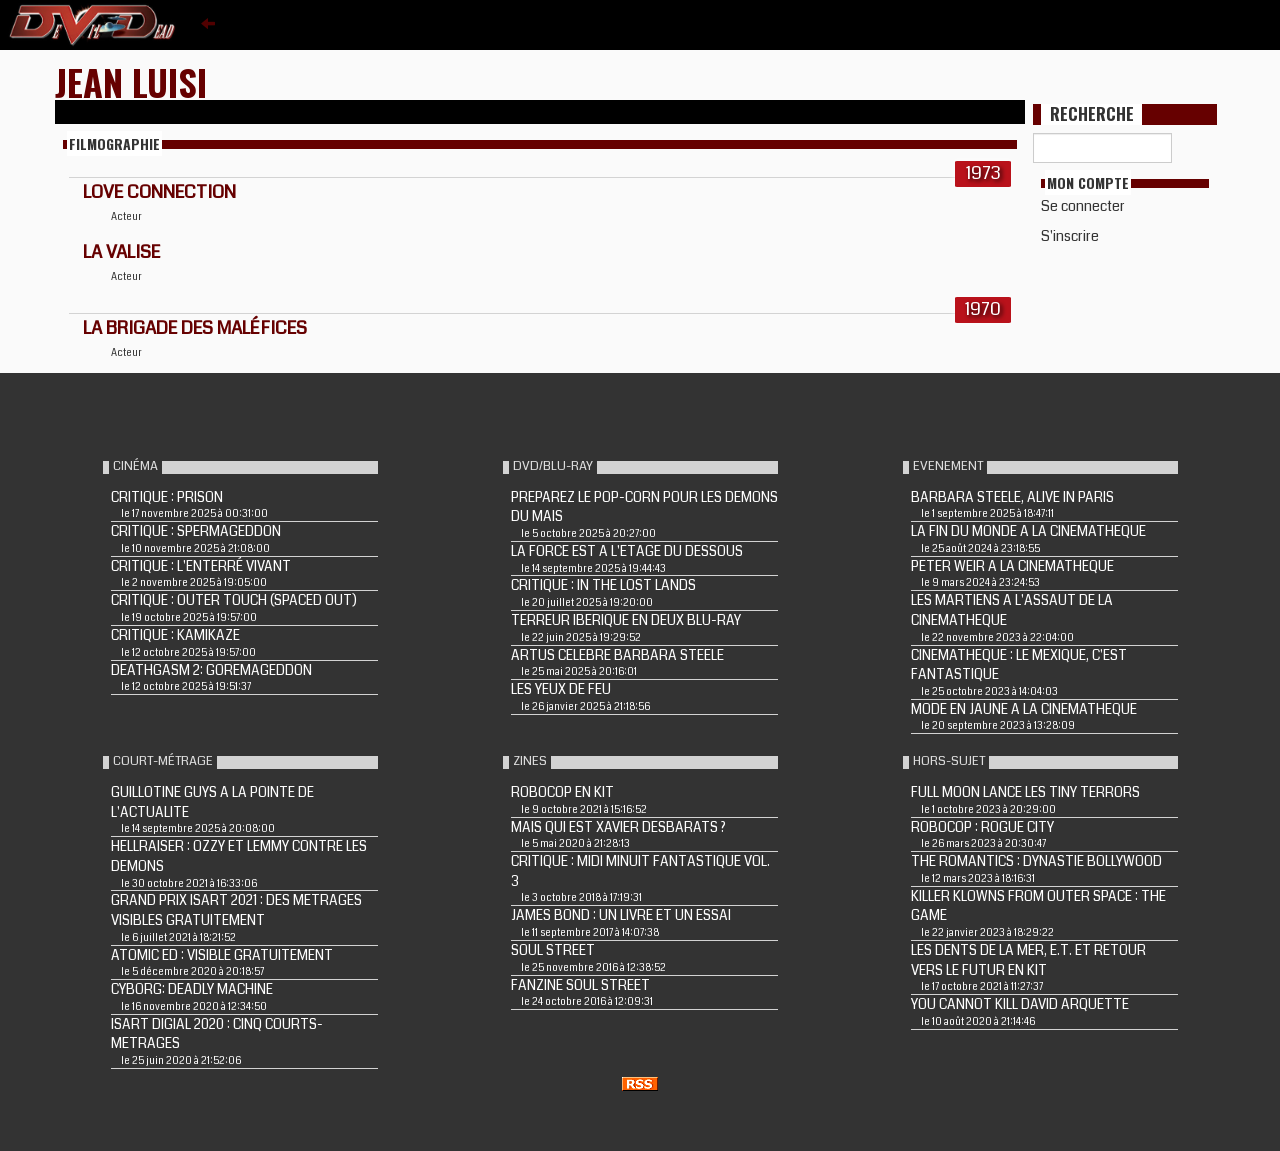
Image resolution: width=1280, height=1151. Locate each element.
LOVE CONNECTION (159, 192)
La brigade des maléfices (195, 328)
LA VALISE (121, 252)
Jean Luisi (131, 81)
